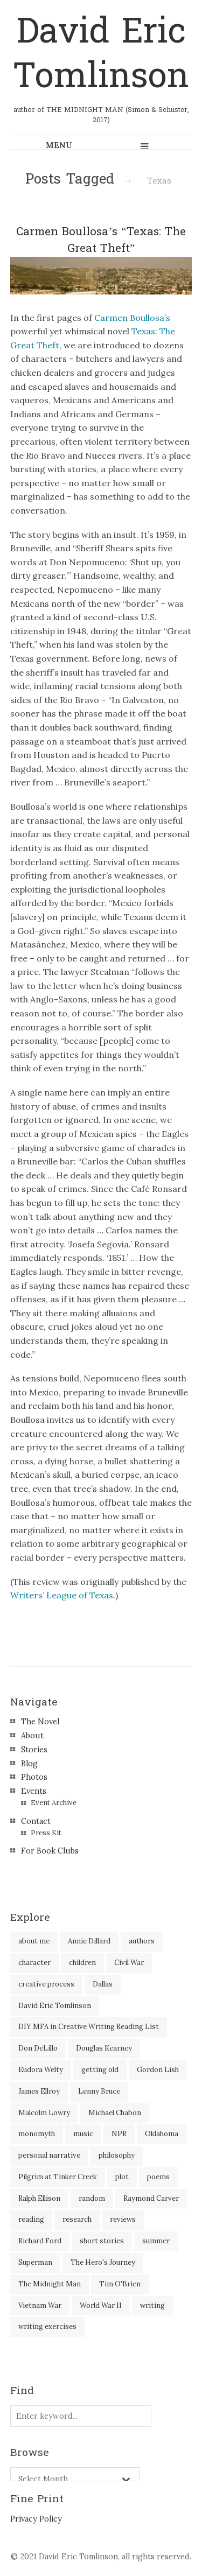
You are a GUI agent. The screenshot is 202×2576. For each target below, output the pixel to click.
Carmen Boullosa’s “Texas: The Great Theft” (100, 240)
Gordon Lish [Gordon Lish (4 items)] (158, 2069)
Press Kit (46, 1832)
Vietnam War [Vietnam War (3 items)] (39, 2305)
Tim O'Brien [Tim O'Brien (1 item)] (120, 2284)
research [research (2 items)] (77, 2219)
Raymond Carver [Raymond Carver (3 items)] (151, 2198)
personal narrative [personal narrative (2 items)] (49, 2155)
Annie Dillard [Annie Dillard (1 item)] (89, 1941)
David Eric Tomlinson (101, 54)
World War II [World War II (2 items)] (101, 2305)
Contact (36, 1821)
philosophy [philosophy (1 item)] (117, 2155)
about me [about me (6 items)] (34, 1941)
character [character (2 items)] (34, 1962)
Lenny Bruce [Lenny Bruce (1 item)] (99, 2091)
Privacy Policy (36, 2519)
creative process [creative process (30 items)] (46, 1984)
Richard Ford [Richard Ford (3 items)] (39, 2240)
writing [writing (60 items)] (152, 2305)
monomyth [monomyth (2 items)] (36, 2133)
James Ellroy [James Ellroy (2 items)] (39, 2091)
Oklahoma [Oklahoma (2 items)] (161, 2133)
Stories (34, 1749)
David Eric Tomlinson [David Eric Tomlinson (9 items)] (54, 2005)
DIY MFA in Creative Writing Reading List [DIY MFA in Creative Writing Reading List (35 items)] (88, 2026)
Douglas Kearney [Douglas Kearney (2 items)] (104, 2048)
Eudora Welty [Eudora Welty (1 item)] (40, 2069)
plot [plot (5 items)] (122, 2176)
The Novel (40, 1721)
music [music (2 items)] (83, 2133)
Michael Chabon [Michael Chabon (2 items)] (114, 2112)
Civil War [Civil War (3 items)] (129, 1962)
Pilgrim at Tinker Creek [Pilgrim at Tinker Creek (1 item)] (57, 2176)
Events (33, 1791)
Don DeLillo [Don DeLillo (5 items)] (38, 2048)
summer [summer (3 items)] (156, 2240)
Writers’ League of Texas (61, 1595)
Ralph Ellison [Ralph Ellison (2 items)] (39, 2198)
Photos (34, 1777)
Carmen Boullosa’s (132, 317)
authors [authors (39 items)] (142, 1941)
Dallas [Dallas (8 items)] (103, 1984)
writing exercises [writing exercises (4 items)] (47, 2326)
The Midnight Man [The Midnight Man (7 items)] (49, 2284)
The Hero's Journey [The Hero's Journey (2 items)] (103, 2262)
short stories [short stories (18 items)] (102, 2240)
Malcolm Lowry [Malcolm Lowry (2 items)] (44, 2112)
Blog (29, 1763)
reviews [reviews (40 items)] (123, 2219)
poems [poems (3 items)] (158, 2176)
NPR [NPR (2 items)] (119, 2133)
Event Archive (53, 1802)
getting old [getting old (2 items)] (100, 2069)
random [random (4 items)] (92, 2198)
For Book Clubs (50, 1851)
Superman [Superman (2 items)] (35, 2262)
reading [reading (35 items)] (31, 2219)
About (32, 1735)
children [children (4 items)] (82, 1962)
